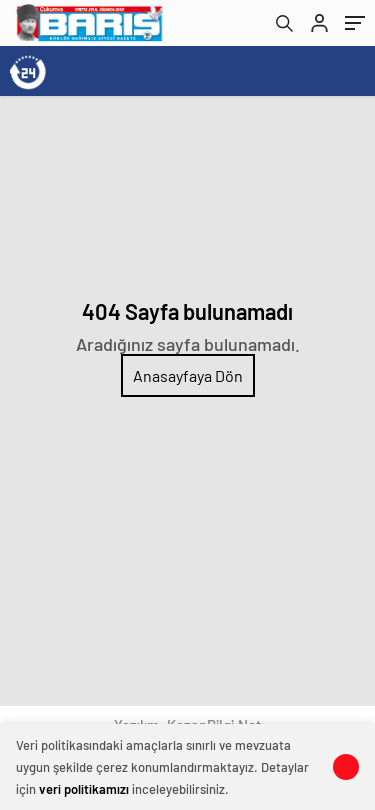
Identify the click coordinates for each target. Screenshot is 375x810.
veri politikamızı (84, 789)
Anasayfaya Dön (188, 375)
